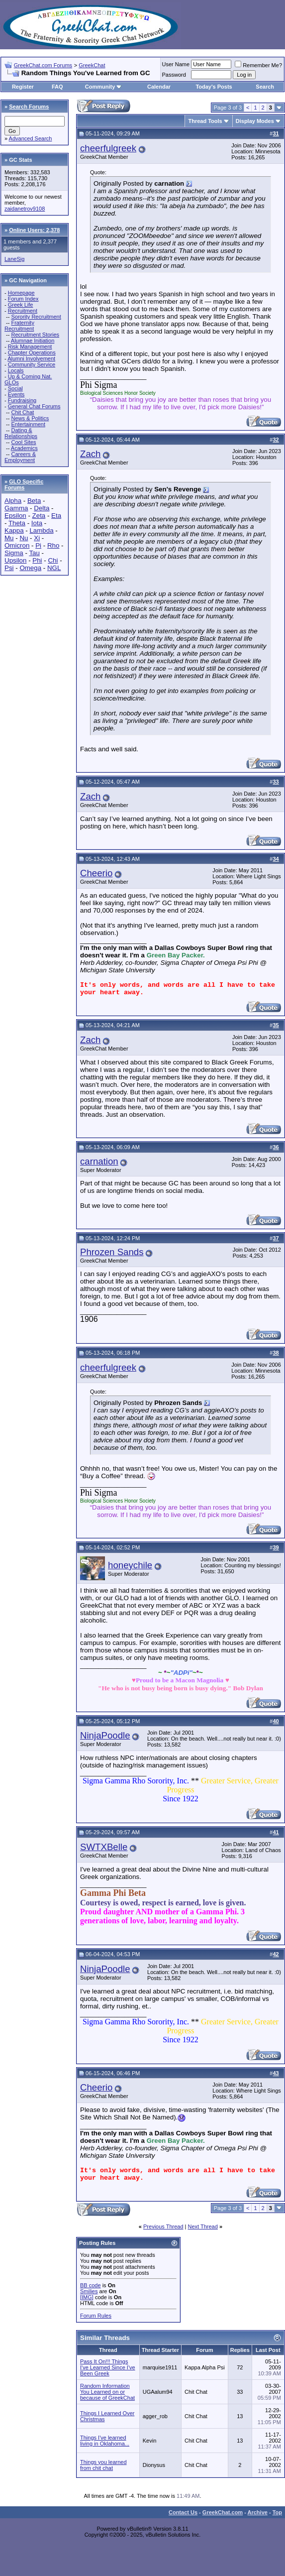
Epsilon (15, 515)
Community (103, 87)
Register (23, 87)
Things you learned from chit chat (103, 2465)
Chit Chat (22, 412)
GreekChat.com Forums (43, 65)
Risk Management (30, 347)
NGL (54, 568)
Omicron (16, 545)
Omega (30, 568)
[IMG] (87, 2297)
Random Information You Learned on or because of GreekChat (107, 2392)
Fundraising (22, 400)
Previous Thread (163, 2226)
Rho (53, 545)
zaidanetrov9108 (24, 209)
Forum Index (23, 299)
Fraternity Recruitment (19, 326)
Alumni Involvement (31, 358)
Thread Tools (205, 121)
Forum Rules (95, 2316)
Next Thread (203, 2226)
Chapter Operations (32, 352)
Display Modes (255, 121)
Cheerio (96, 873)
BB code (90, 2285)
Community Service (31, 364)
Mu (9, 538)
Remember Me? (258, 65)
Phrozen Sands (112, 1252)
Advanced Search (30, 138)
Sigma (13, 553)
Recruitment (22, 311)
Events (16, 394)
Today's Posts (213, 87)
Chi (53, 560)
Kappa (14, 530)
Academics (24, 448)
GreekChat (92, 65)
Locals (16, 370)
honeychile (130, 1565)
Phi (37, 560)
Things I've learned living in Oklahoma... (104, 2441)
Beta (34, 500)
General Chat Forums (34, 406)
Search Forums (29, 107)
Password (174, 75)
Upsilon (15, 560)
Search (265, 87)
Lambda (41, 530)
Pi (38, 545)
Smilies (88, 2291)
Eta (56, 515)
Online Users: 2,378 (34, 230)
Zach (90, 454)
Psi (9, 568)
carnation (99, 1161)
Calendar (159, 87)
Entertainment (28, 424)
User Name (176, 64)
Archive (258, 2512)
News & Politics (30, 418)
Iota (36, 523)
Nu (23, 538)
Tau (34, 553)
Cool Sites (23, 442)
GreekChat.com (222, 2512)
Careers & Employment (20, 457)
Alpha (12, 500)
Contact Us (183, 2512)
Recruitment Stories (35, 335)
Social (15, 388)
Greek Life (20, 305)
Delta (41, 508)
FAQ (57, 87)
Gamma (16, 508)
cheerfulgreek (108, 148)
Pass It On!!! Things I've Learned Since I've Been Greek (107, 2367)
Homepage (21, 293)
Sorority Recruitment (36, 317)
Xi (37, 538)
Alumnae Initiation (32, 341)
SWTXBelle (103, 1847)
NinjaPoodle (105, 1735)
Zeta (39, 515)
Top (277, 2512)
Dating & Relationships (20, 433)
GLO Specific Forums (23, 484)
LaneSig (14, 259)
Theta (16, 523)
